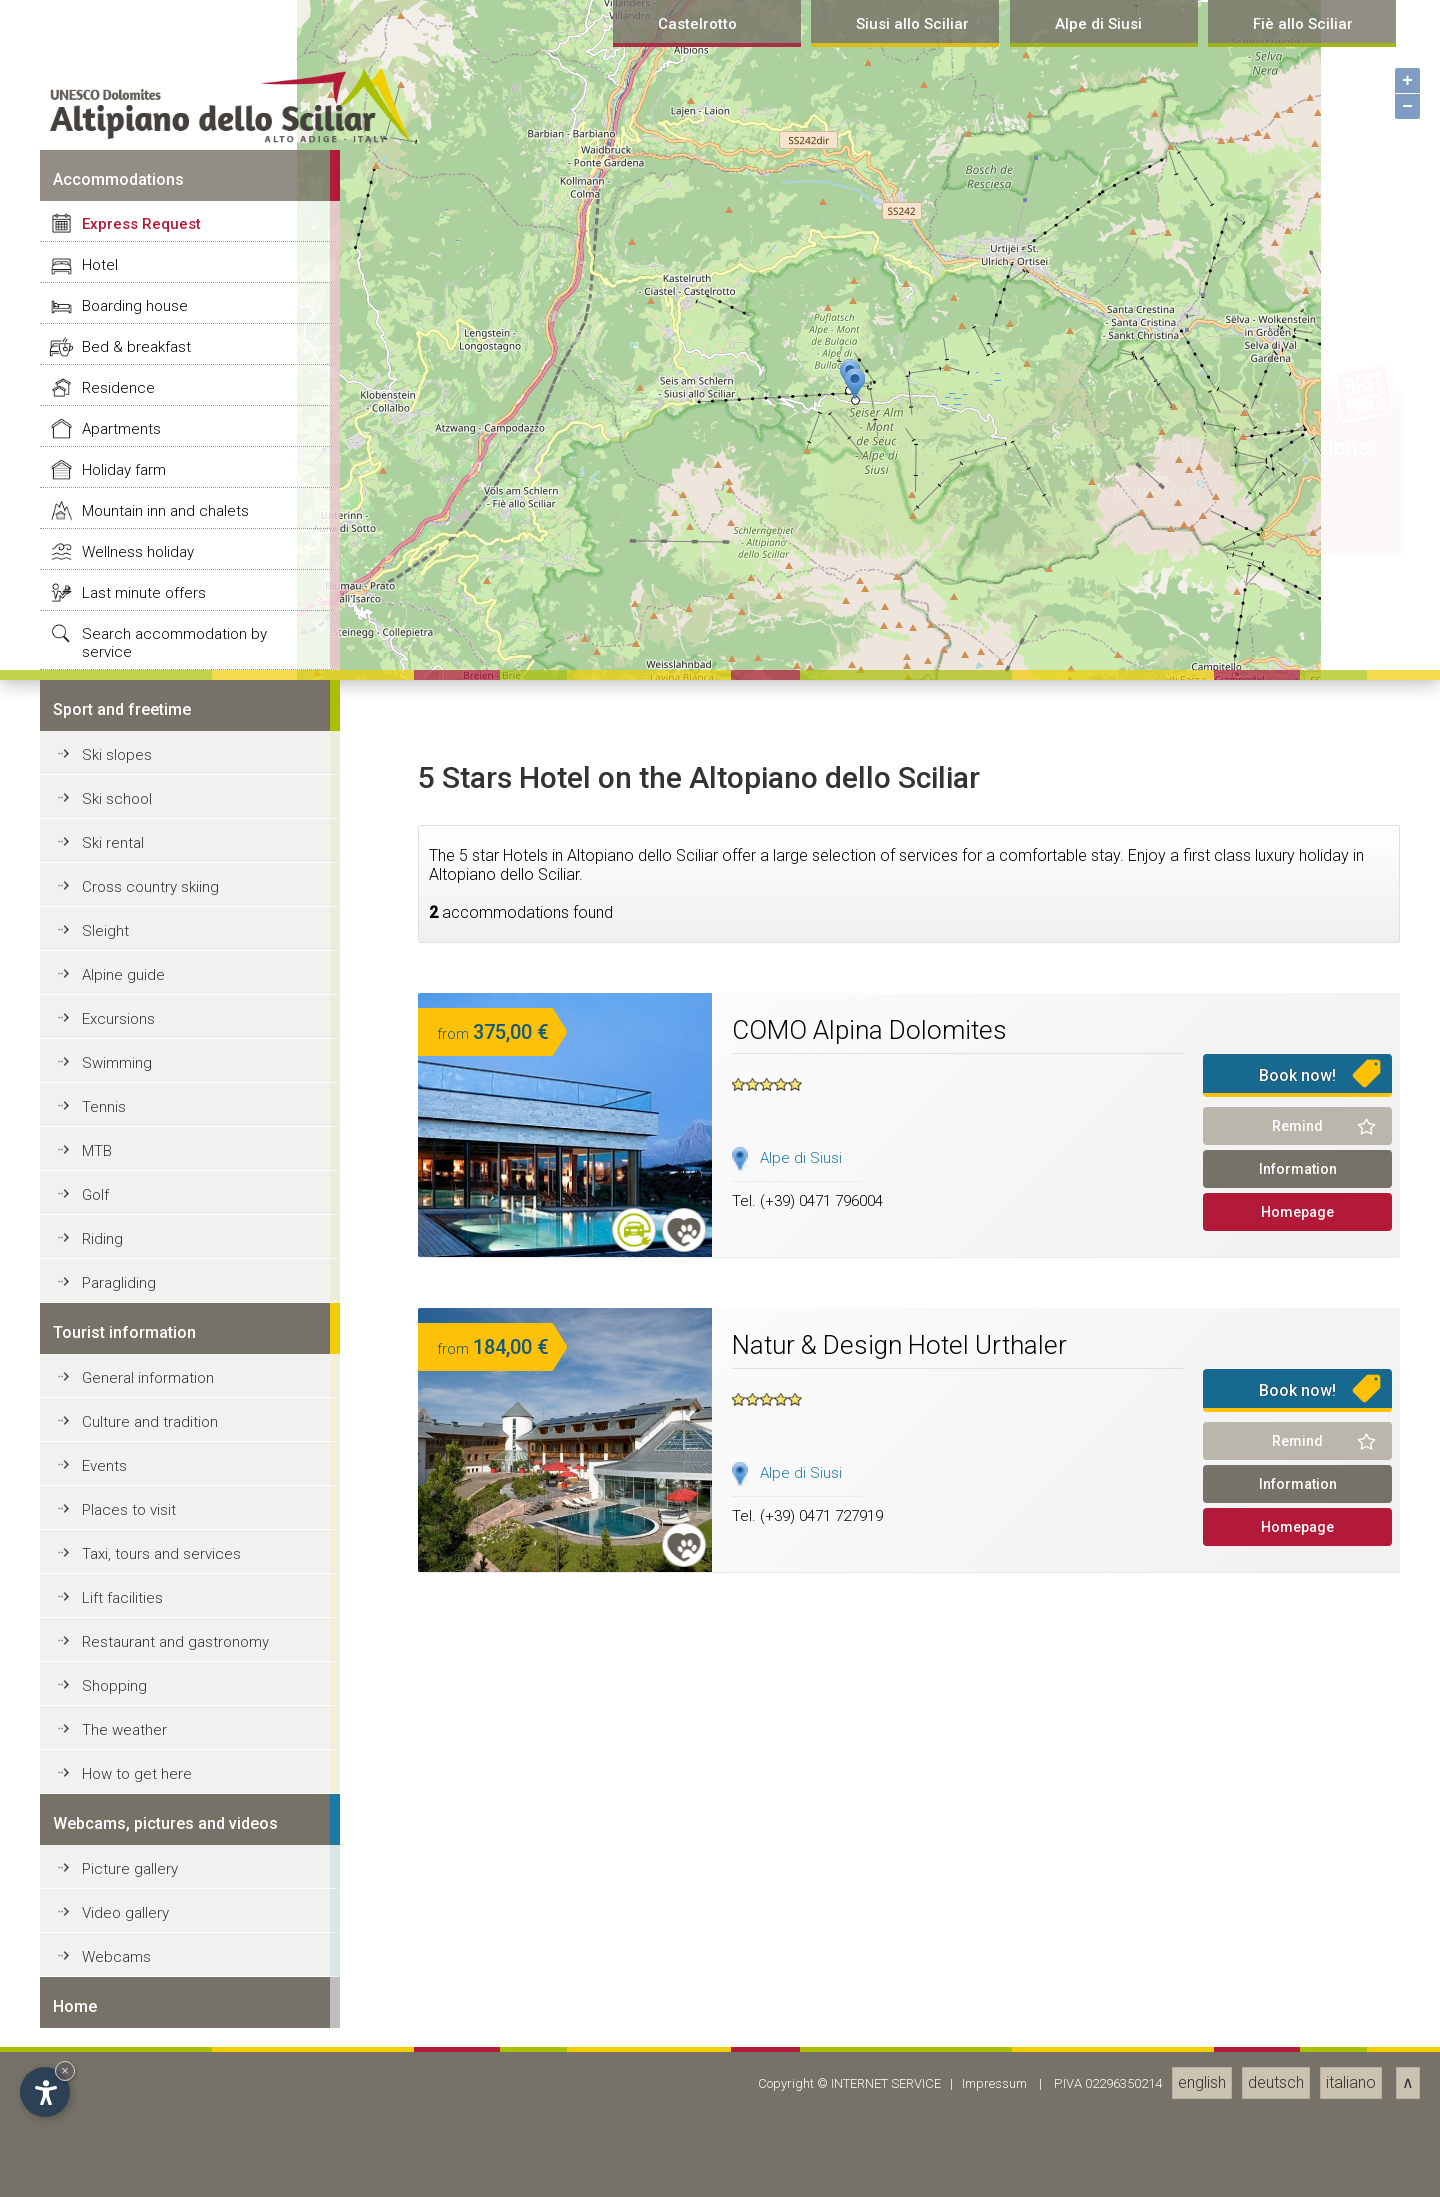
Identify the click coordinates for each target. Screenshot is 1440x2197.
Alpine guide (123, 2053)
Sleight (105, 2009)
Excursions (118, 2097)
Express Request (141, 1302)
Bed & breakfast (136, 1425)
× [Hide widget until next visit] (65, 2070)
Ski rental (113, 1921)
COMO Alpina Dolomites (869, 2108)
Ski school (117, 1877)
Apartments (121, 1507)
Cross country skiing (150, 1965)
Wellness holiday (138, 1630)
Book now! (1297, 2153)
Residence (118, 1466)
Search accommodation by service (174, 1721)
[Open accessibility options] (45, 2092)
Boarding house (135, 1384)
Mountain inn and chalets (165, 1589)
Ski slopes (117, 1833)
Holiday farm (124, 1548)
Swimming (117, 2141)
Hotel (100, 1343)
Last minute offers (144, 1671)
